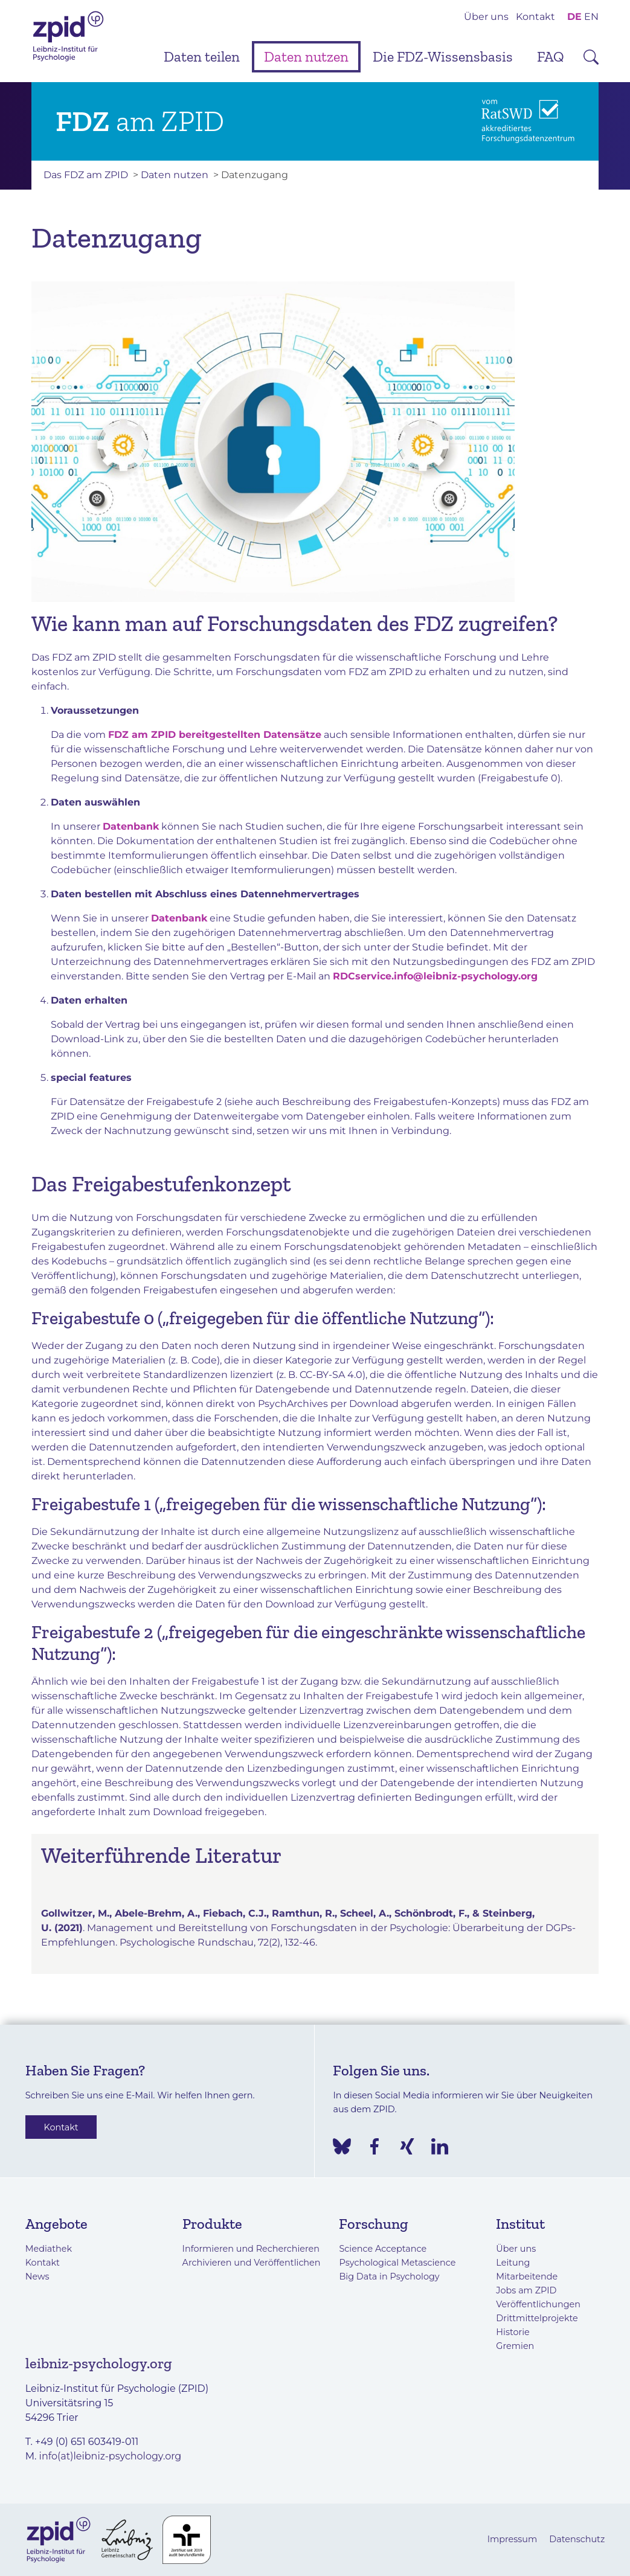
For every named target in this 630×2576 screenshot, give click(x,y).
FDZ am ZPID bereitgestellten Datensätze (214, 734)
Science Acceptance (382, 2248)
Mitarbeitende (527, 2276)
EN (591, 16)
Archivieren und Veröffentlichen (251, 2262)
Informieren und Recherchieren (251, 2248)
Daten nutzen (306, 56)
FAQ (550, 56)
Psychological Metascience (397, 2262)
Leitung (513, 2262)
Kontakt (535, 16)
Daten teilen (202, 56)
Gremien (515, 2346)
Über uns (486, 16)
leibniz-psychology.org (98, 2363)
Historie (512, 2332)
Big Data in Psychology (389, 2276)
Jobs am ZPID (526, 2290)
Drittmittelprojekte (536, 2318)
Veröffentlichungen (538, 2304)
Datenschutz (577, 2539)
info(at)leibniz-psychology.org (110, 2456)
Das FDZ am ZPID (85, 175)
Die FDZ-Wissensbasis (443, 56)
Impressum (512, 2539)
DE (574, 16)
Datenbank (131, 826)
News (37, 2276)
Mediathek (48, 2248)
